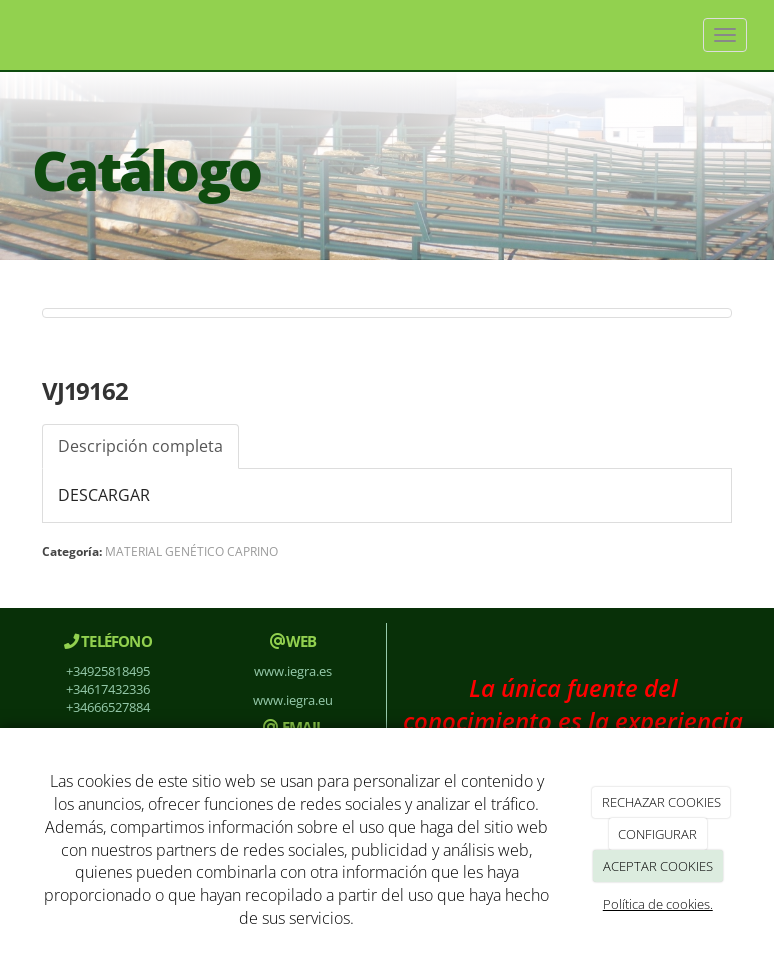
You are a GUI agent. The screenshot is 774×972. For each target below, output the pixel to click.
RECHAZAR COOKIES (661, 802)
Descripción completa (140, 446)
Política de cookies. (658, 904)
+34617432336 (108, 689)
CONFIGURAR (657, 834)
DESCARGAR (104, 495)
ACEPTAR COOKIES (658, 866)
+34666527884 (108, 707)
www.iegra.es (293, 671)
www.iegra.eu (293, 700)
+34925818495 (108, 671)
